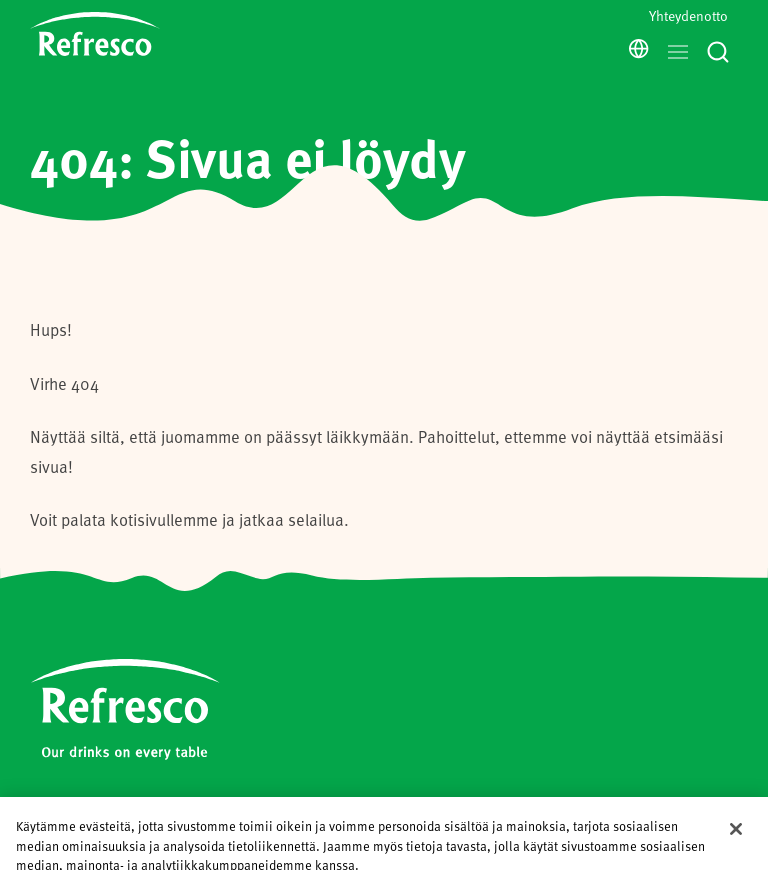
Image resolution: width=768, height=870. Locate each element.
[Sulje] (736, 827)
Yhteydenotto (688, 15)
